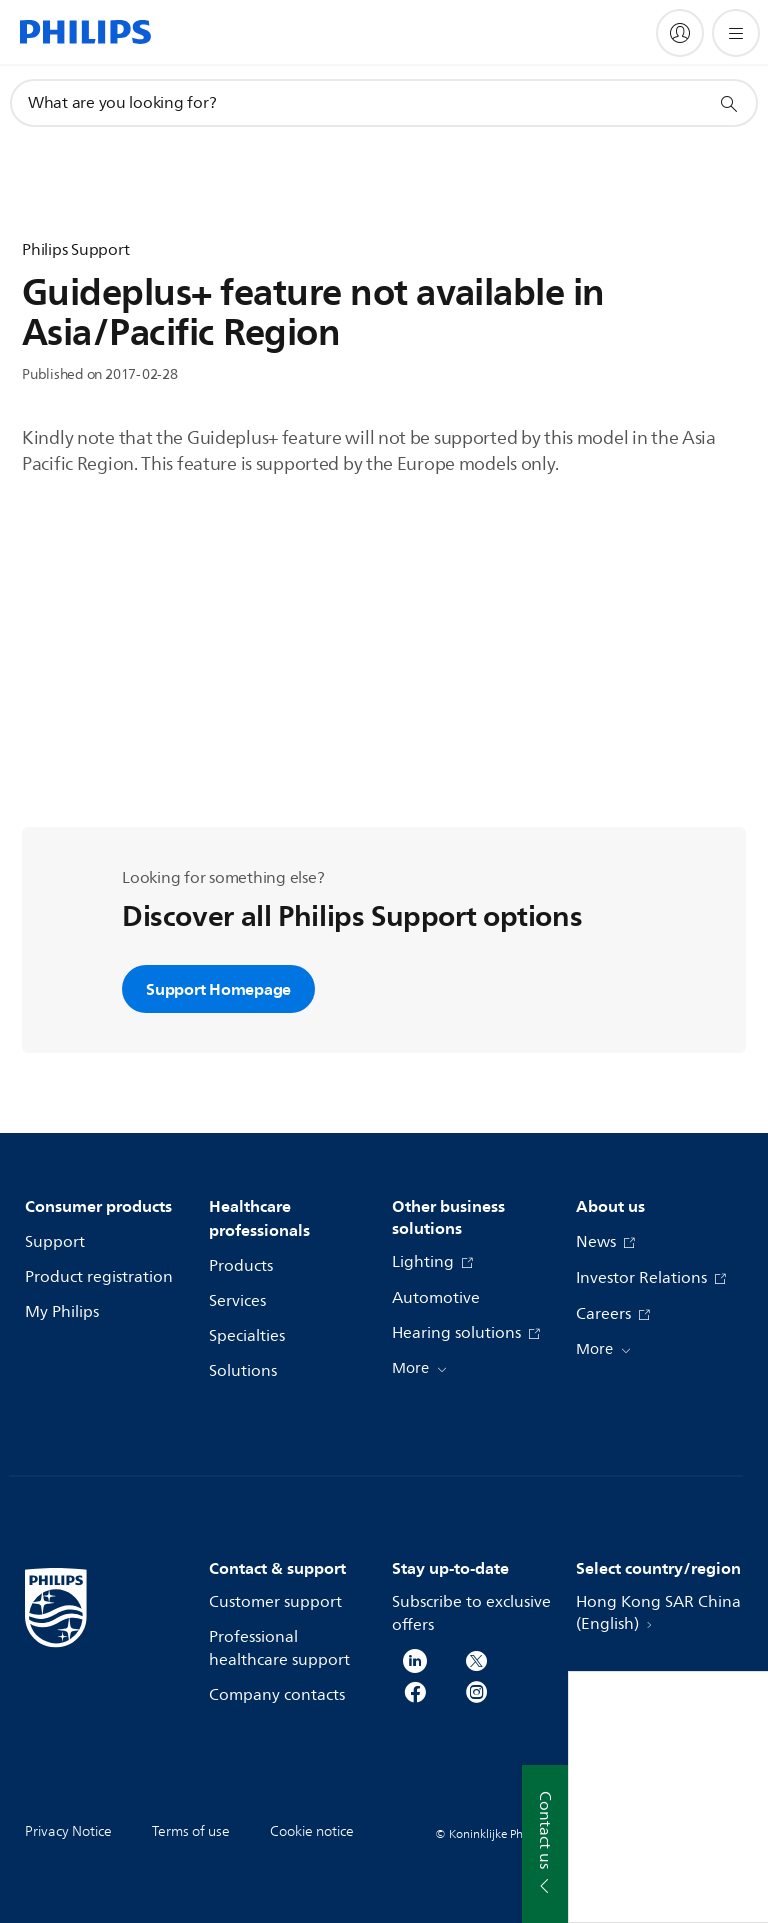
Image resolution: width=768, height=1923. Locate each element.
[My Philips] (680, 33)
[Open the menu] (736, 33)
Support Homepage (218, 989)
